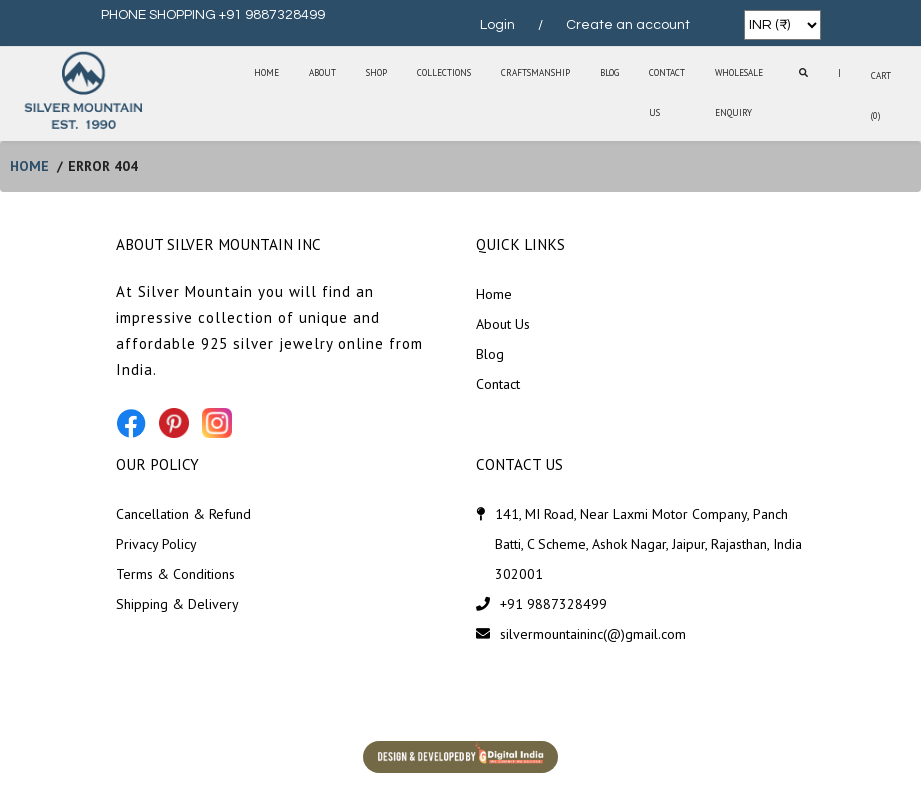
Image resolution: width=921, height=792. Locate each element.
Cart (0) (881, 95)
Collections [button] (444, 72)
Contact (498, 384)
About (322, 72)
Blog (609, 72)
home (29, 166)
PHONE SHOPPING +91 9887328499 (213, 15)
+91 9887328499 (553, 604)
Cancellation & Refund (183, 514)
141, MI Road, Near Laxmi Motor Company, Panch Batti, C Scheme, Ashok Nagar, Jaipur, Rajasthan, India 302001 (648, 544)
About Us (503, 324)
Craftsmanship (535, 72)
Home (266, 72)
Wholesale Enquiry (739, 92)
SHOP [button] (376, 72)
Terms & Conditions (175, 574)
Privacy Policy (156, 544)
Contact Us (667, 92)
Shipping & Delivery (177, 604)
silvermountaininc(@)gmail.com (593, 634)
